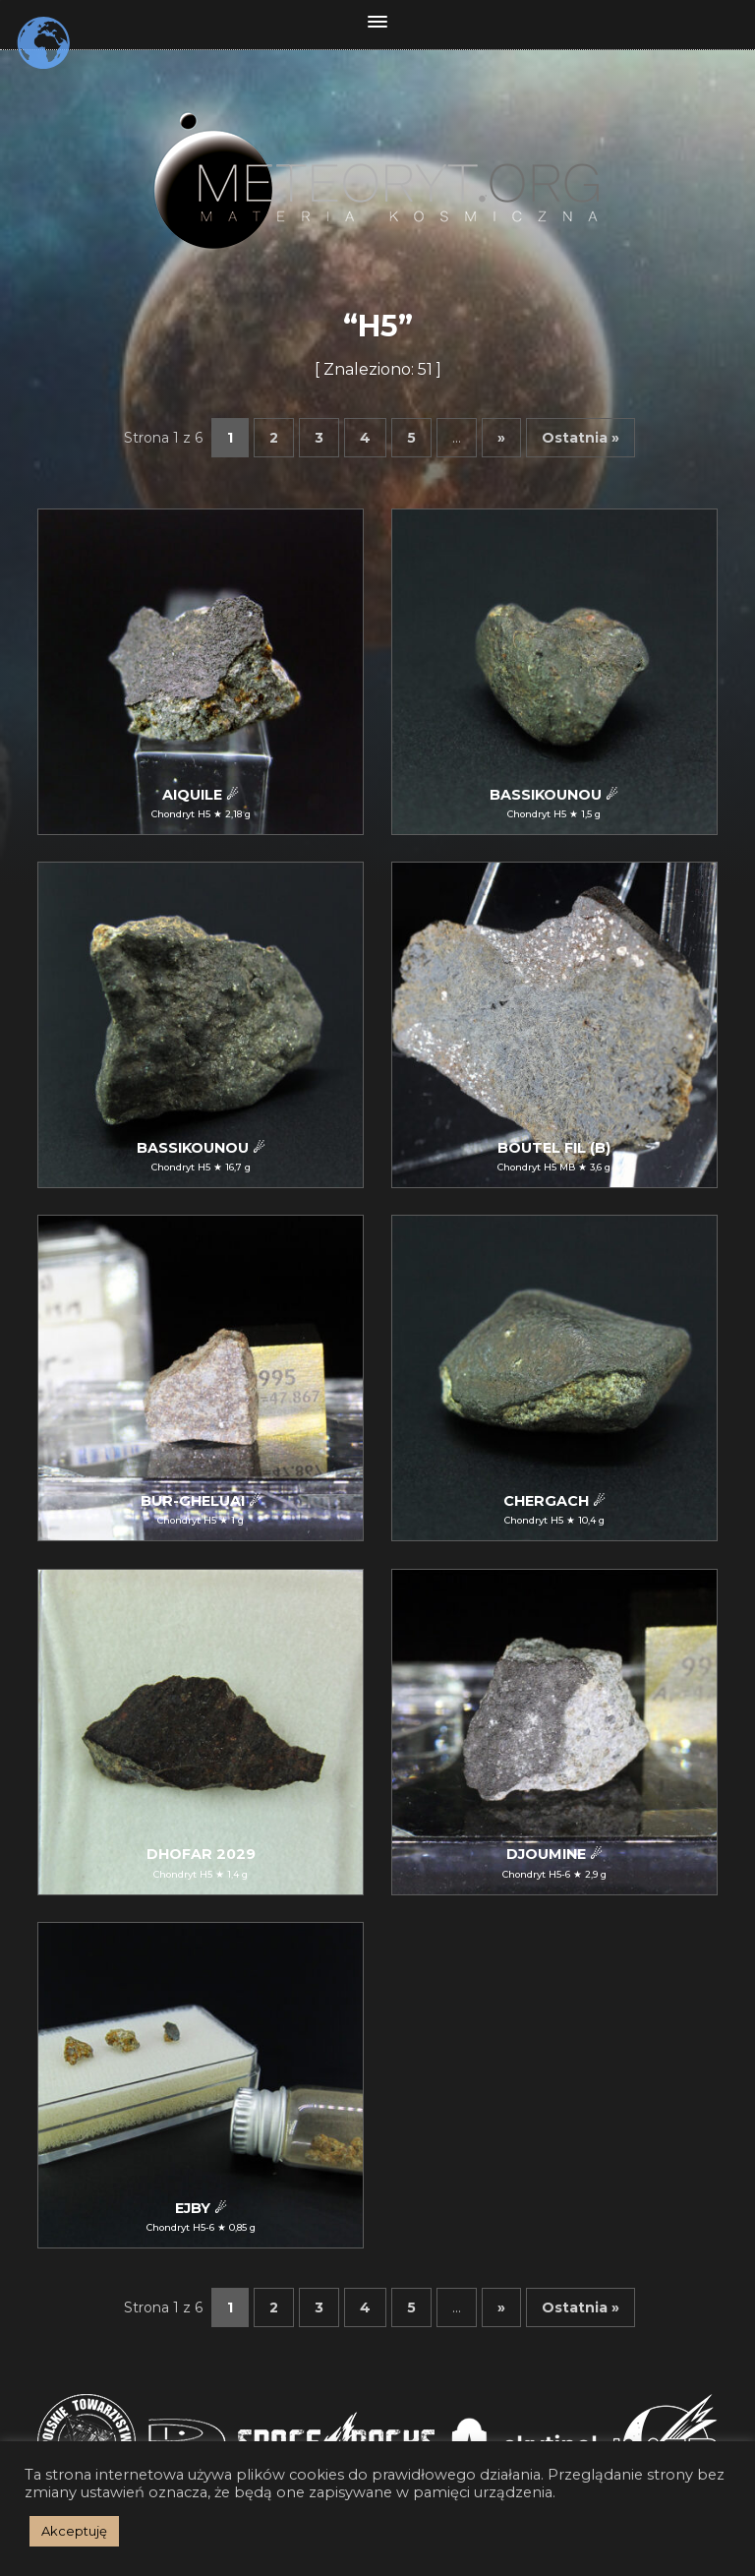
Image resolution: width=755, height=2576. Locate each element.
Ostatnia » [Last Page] (580, 438)
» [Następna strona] (501, 438)
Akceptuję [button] (74, 2531)
